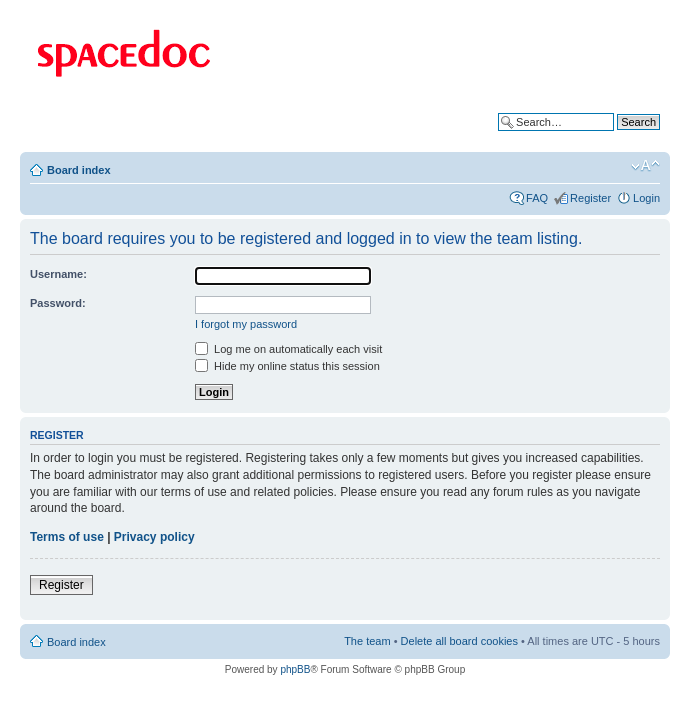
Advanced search (617, 137)
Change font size (645, 166)
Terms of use (67, 537)
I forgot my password (246, 324)
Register (590, 198)
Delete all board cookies (459, 641)
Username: (58, 274)
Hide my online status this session (287, 366)
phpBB (295, 669)
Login (646, 198)
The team (367, 641)
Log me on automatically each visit (288, 349)
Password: (58, 303)
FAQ (537, 198)
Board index (79, 170)
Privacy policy (154, 537)
